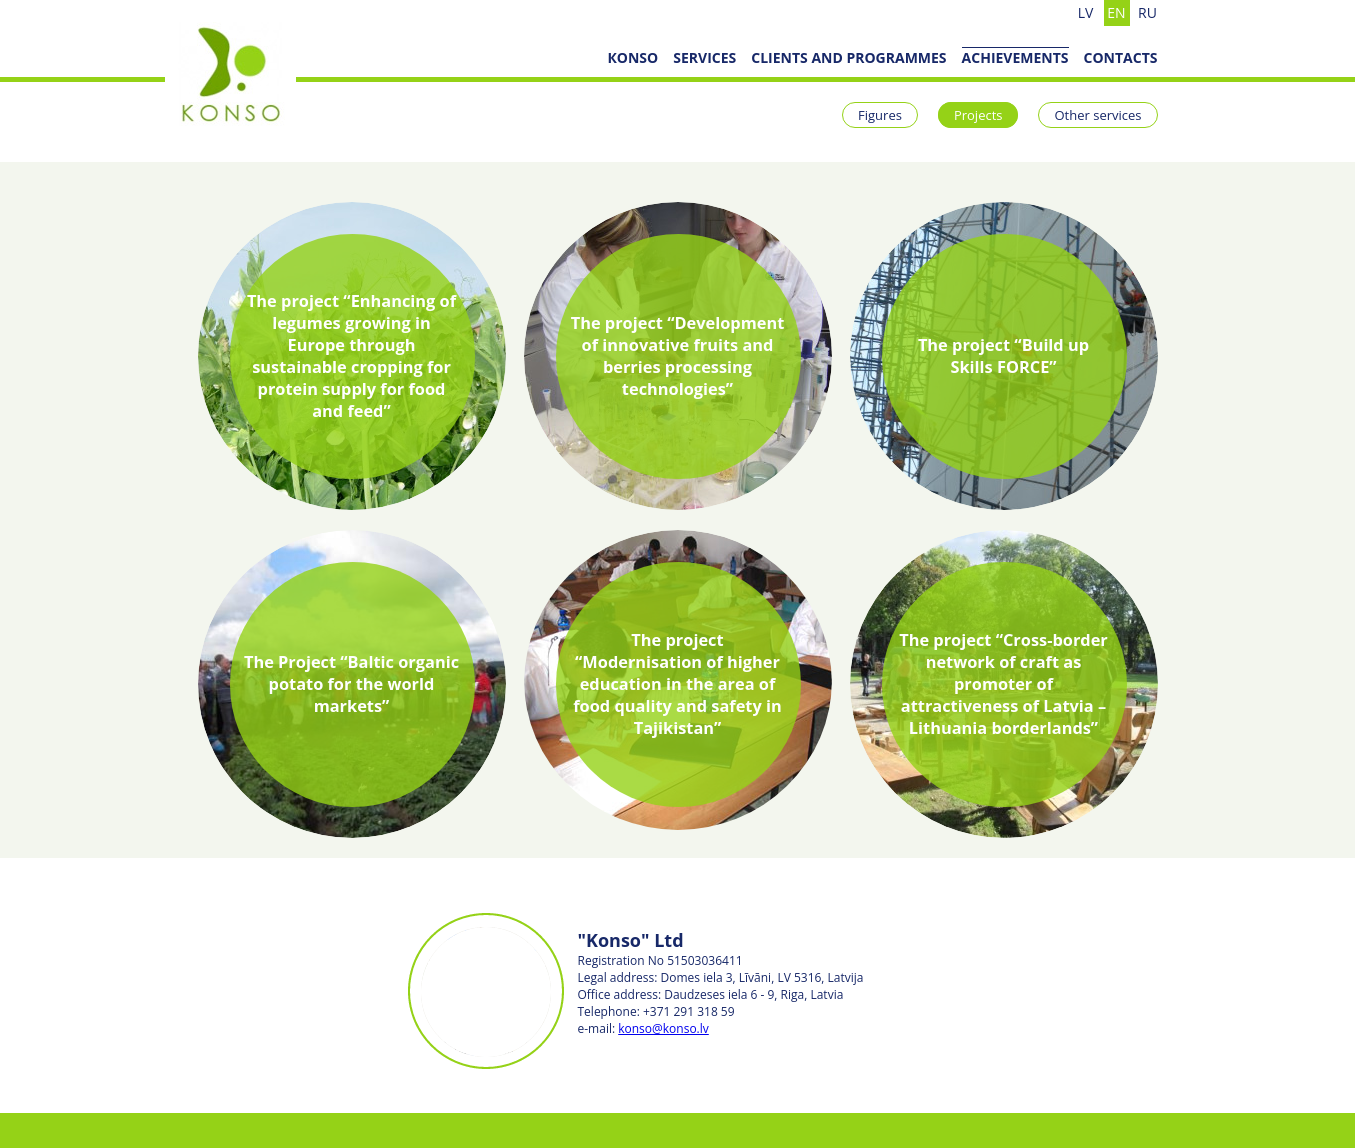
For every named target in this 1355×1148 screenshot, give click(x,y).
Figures (880, 115)
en (1116, 12)
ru (1147, 12)
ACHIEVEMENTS (1015, 57)
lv (1086, 12)
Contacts (1121, 57)
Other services (1097, 115)
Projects (978, 115)
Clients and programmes (848, 57)
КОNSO (632, 57)
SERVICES (704, 57)
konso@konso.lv (663, 1028)
